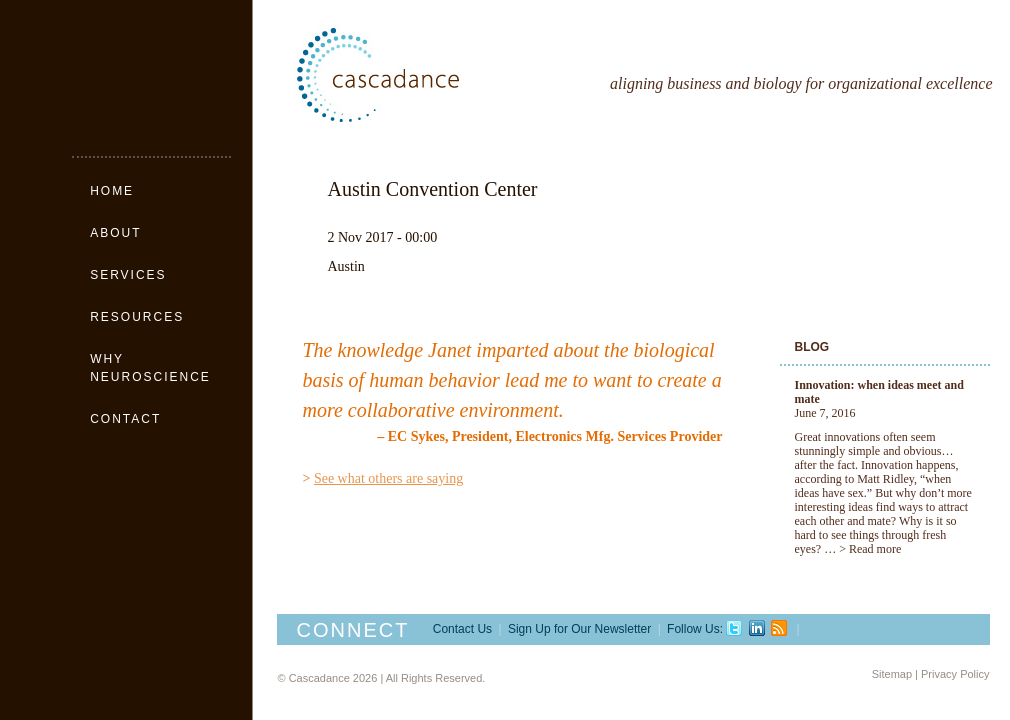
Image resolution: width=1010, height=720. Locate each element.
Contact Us (462, 629)
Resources (137, 317)
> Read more (870, 549)
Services (128, 275)
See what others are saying (388, 478)
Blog (812, 347)
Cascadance (423, 75)
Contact (125, 419)
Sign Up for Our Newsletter (579, 629)
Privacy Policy (955, 674)
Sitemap (892, 674)
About (115, 233)
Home (112, 191)
